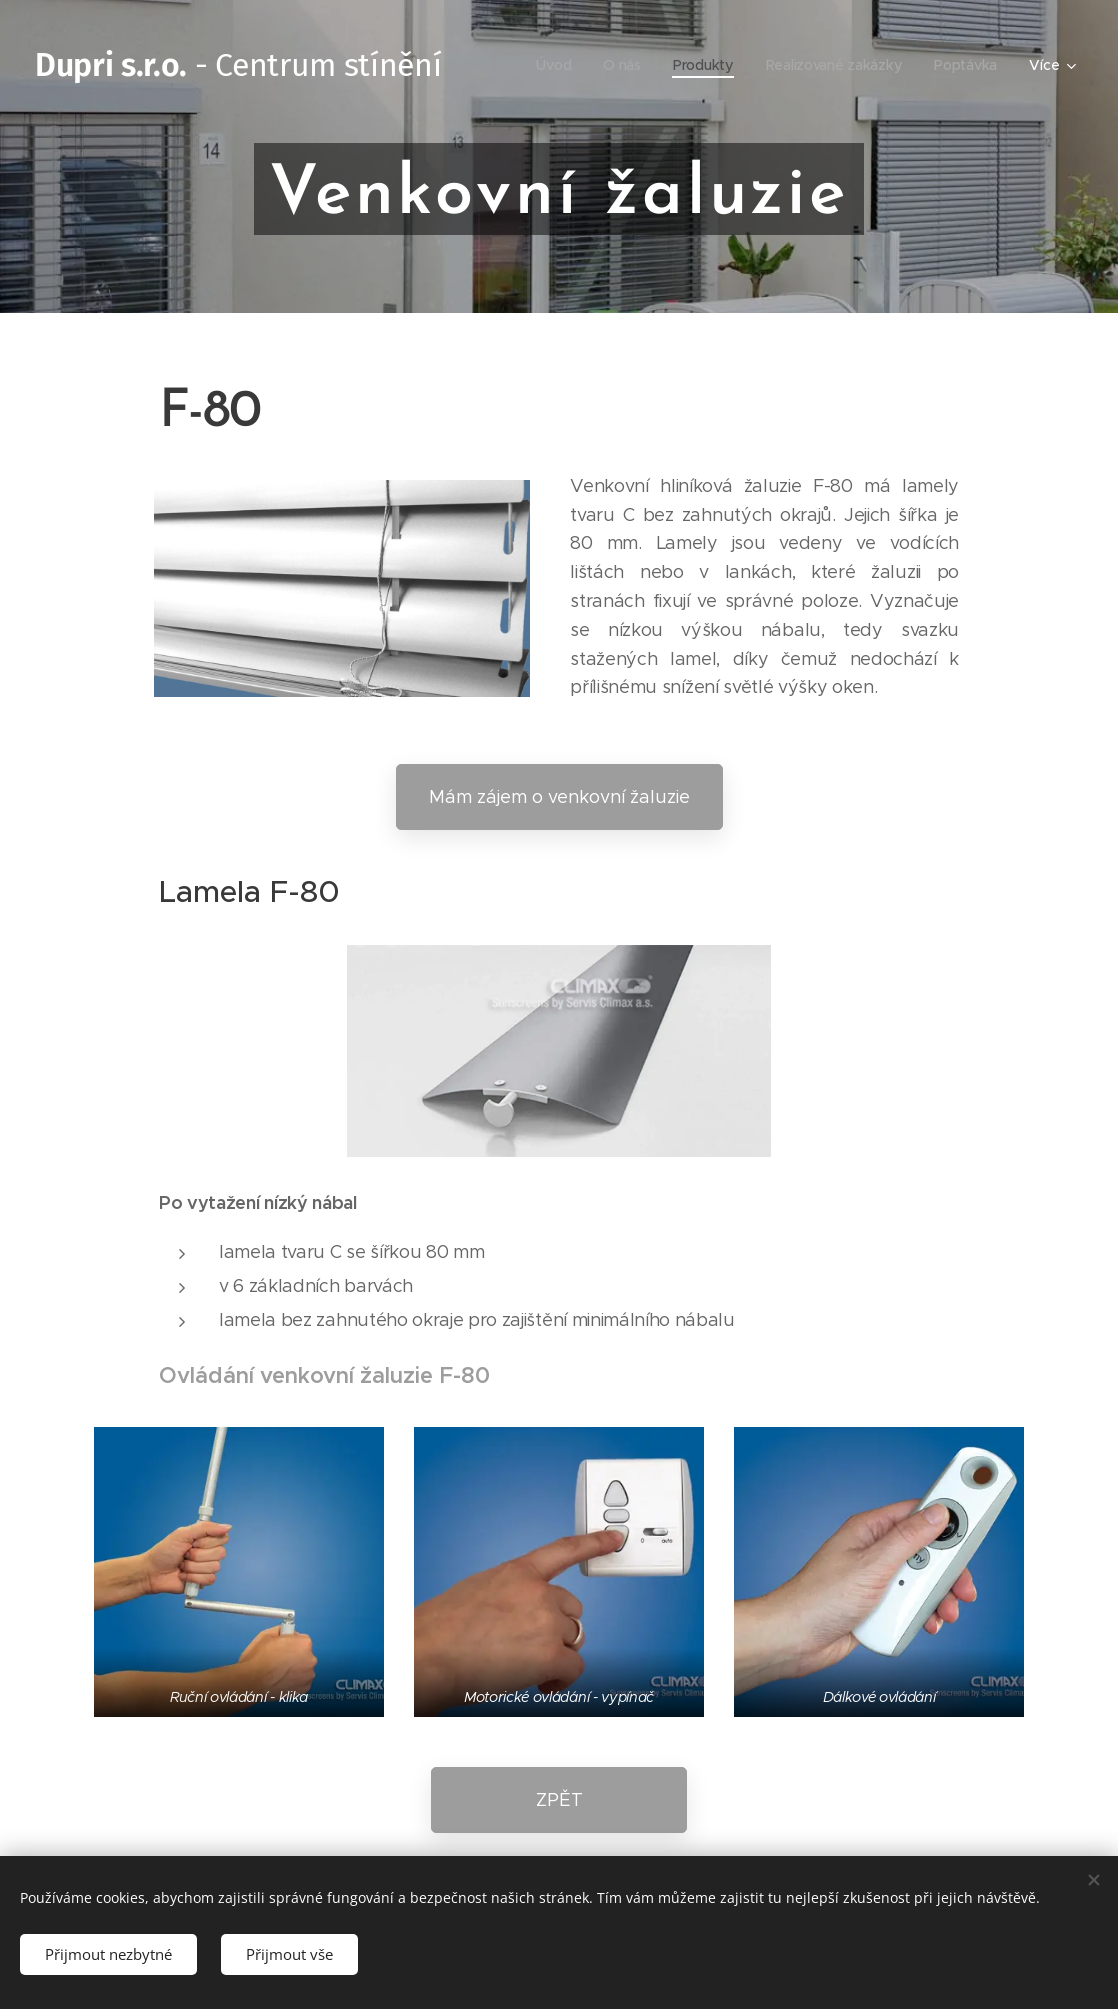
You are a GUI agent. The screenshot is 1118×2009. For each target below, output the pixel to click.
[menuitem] (553, 65)
